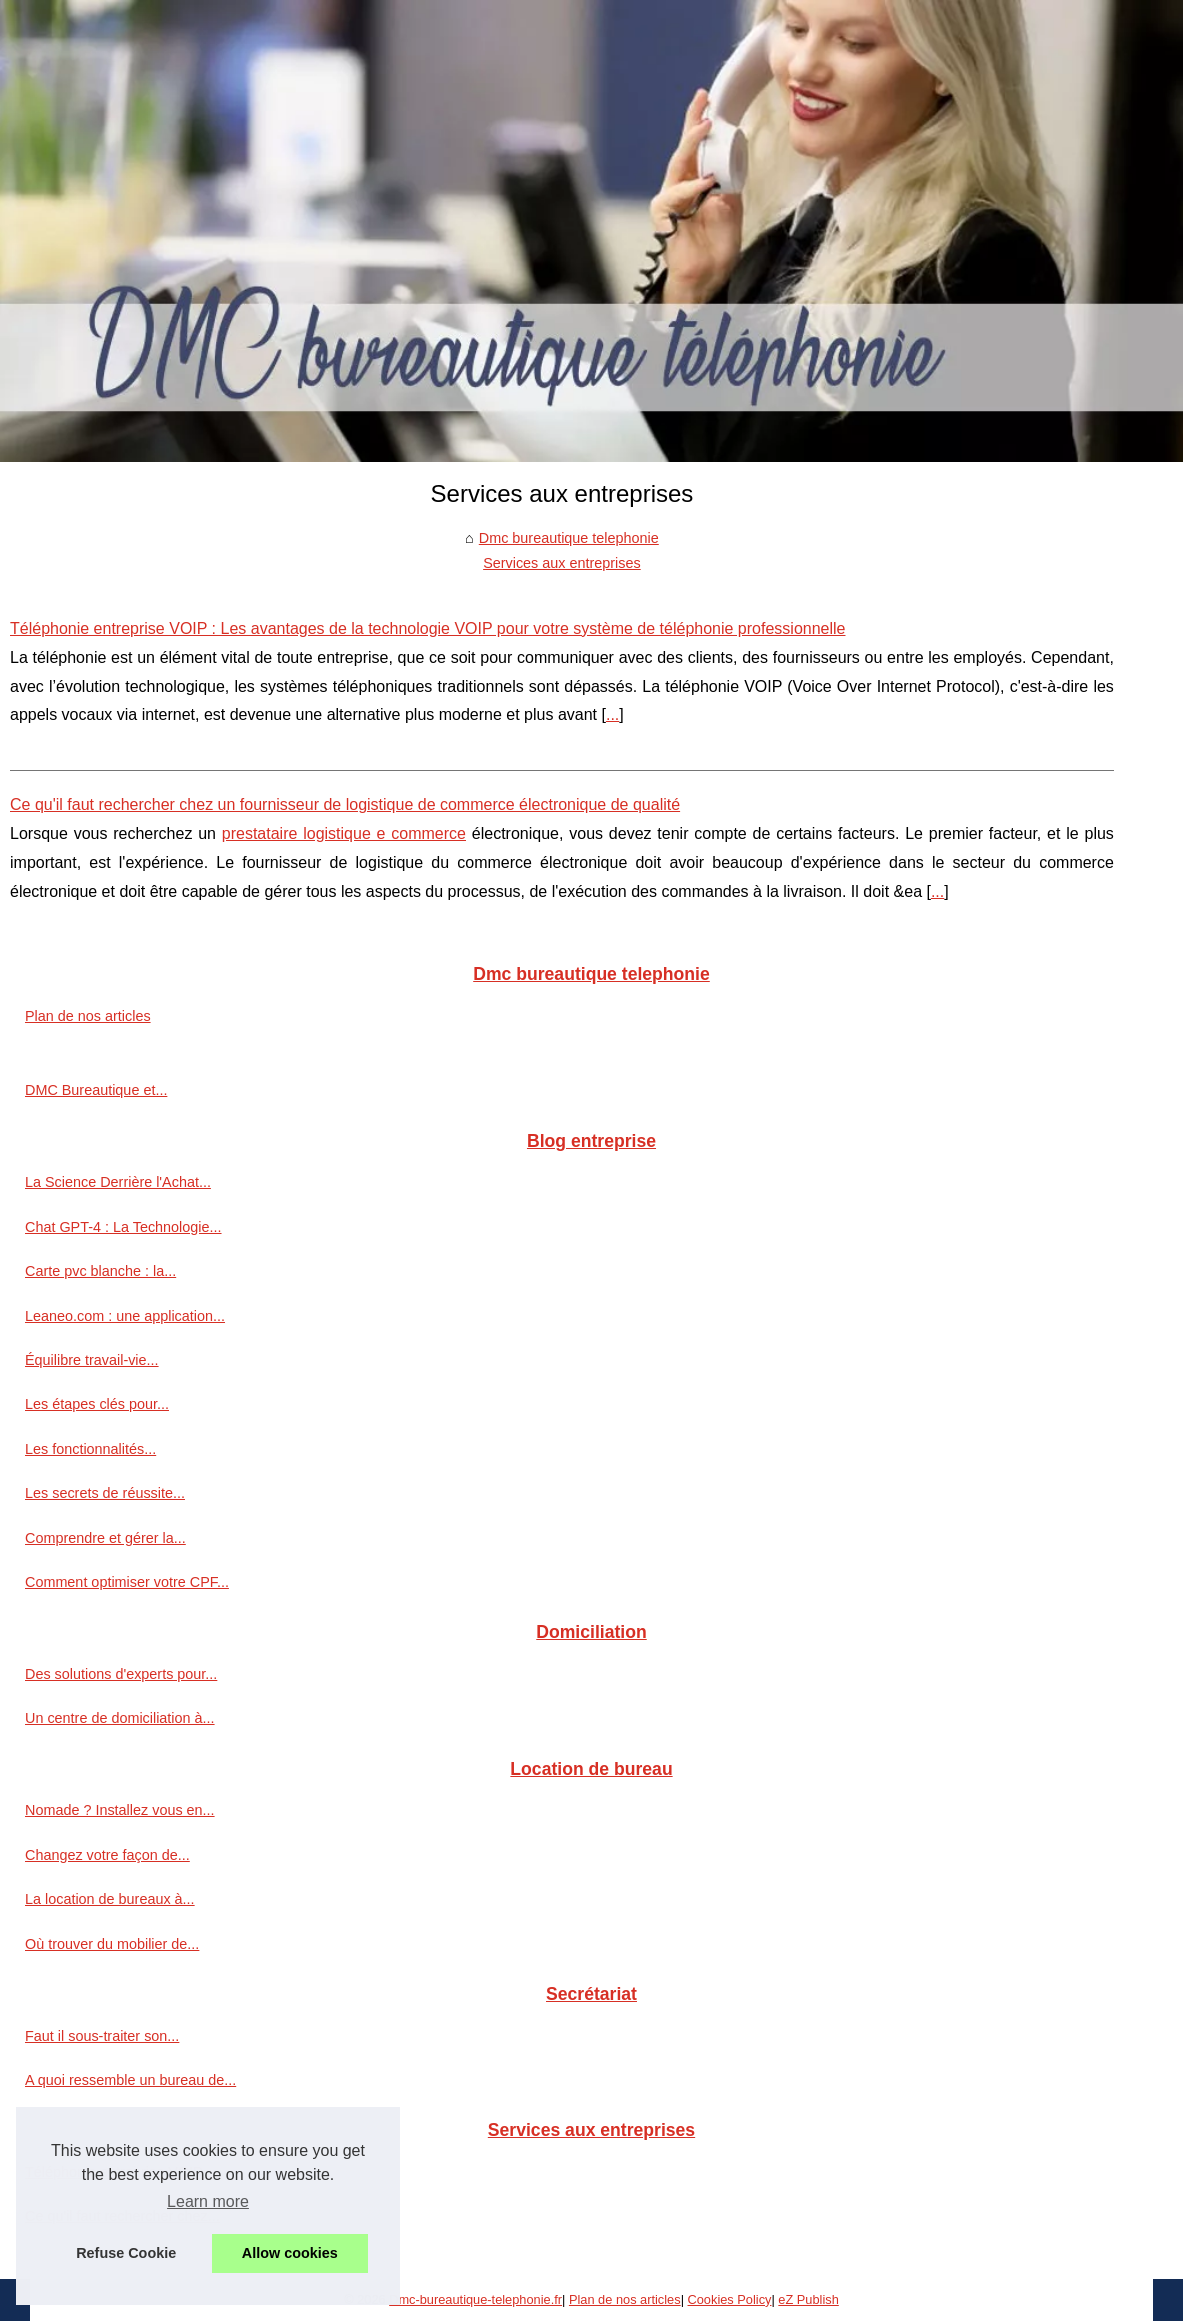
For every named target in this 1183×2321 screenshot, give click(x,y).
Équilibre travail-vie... (92, 1360)
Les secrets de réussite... (105, 1493)
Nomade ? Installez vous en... (120, 1810)
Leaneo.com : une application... (125, 1316)
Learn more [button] (208, 2201)
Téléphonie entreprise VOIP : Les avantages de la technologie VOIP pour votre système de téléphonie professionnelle (428, 628)
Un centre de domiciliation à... (120, 1718)
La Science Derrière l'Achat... (118, 1182)
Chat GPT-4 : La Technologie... (123, 1227)
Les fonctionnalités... (90, 1449)
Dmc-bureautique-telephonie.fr (475, 2299)
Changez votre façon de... (107, 1855)
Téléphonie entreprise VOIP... (119, 2172)
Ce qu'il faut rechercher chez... (122, 2216)
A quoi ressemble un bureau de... (130, 2080)
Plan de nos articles (88, 1016)
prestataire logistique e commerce (344, 833)
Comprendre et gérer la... (105, 1538)
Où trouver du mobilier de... (112, 1944)
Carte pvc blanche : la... (100, 1271)
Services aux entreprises (562, 563)
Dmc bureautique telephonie (569, 538)
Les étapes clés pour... (97, 1404)
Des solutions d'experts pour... (121, 1674)
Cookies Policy (730, 2299)
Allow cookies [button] (290, 2253)
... (612, 714)
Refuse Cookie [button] (126, 2253)
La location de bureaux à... (110, 1899)
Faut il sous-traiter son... (102, 2036)
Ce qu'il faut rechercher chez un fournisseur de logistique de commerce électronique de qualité (345, 804)
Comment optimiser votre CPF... (127, 1582)
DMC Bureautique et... (96, 1090)
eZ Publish (808, 2299)
